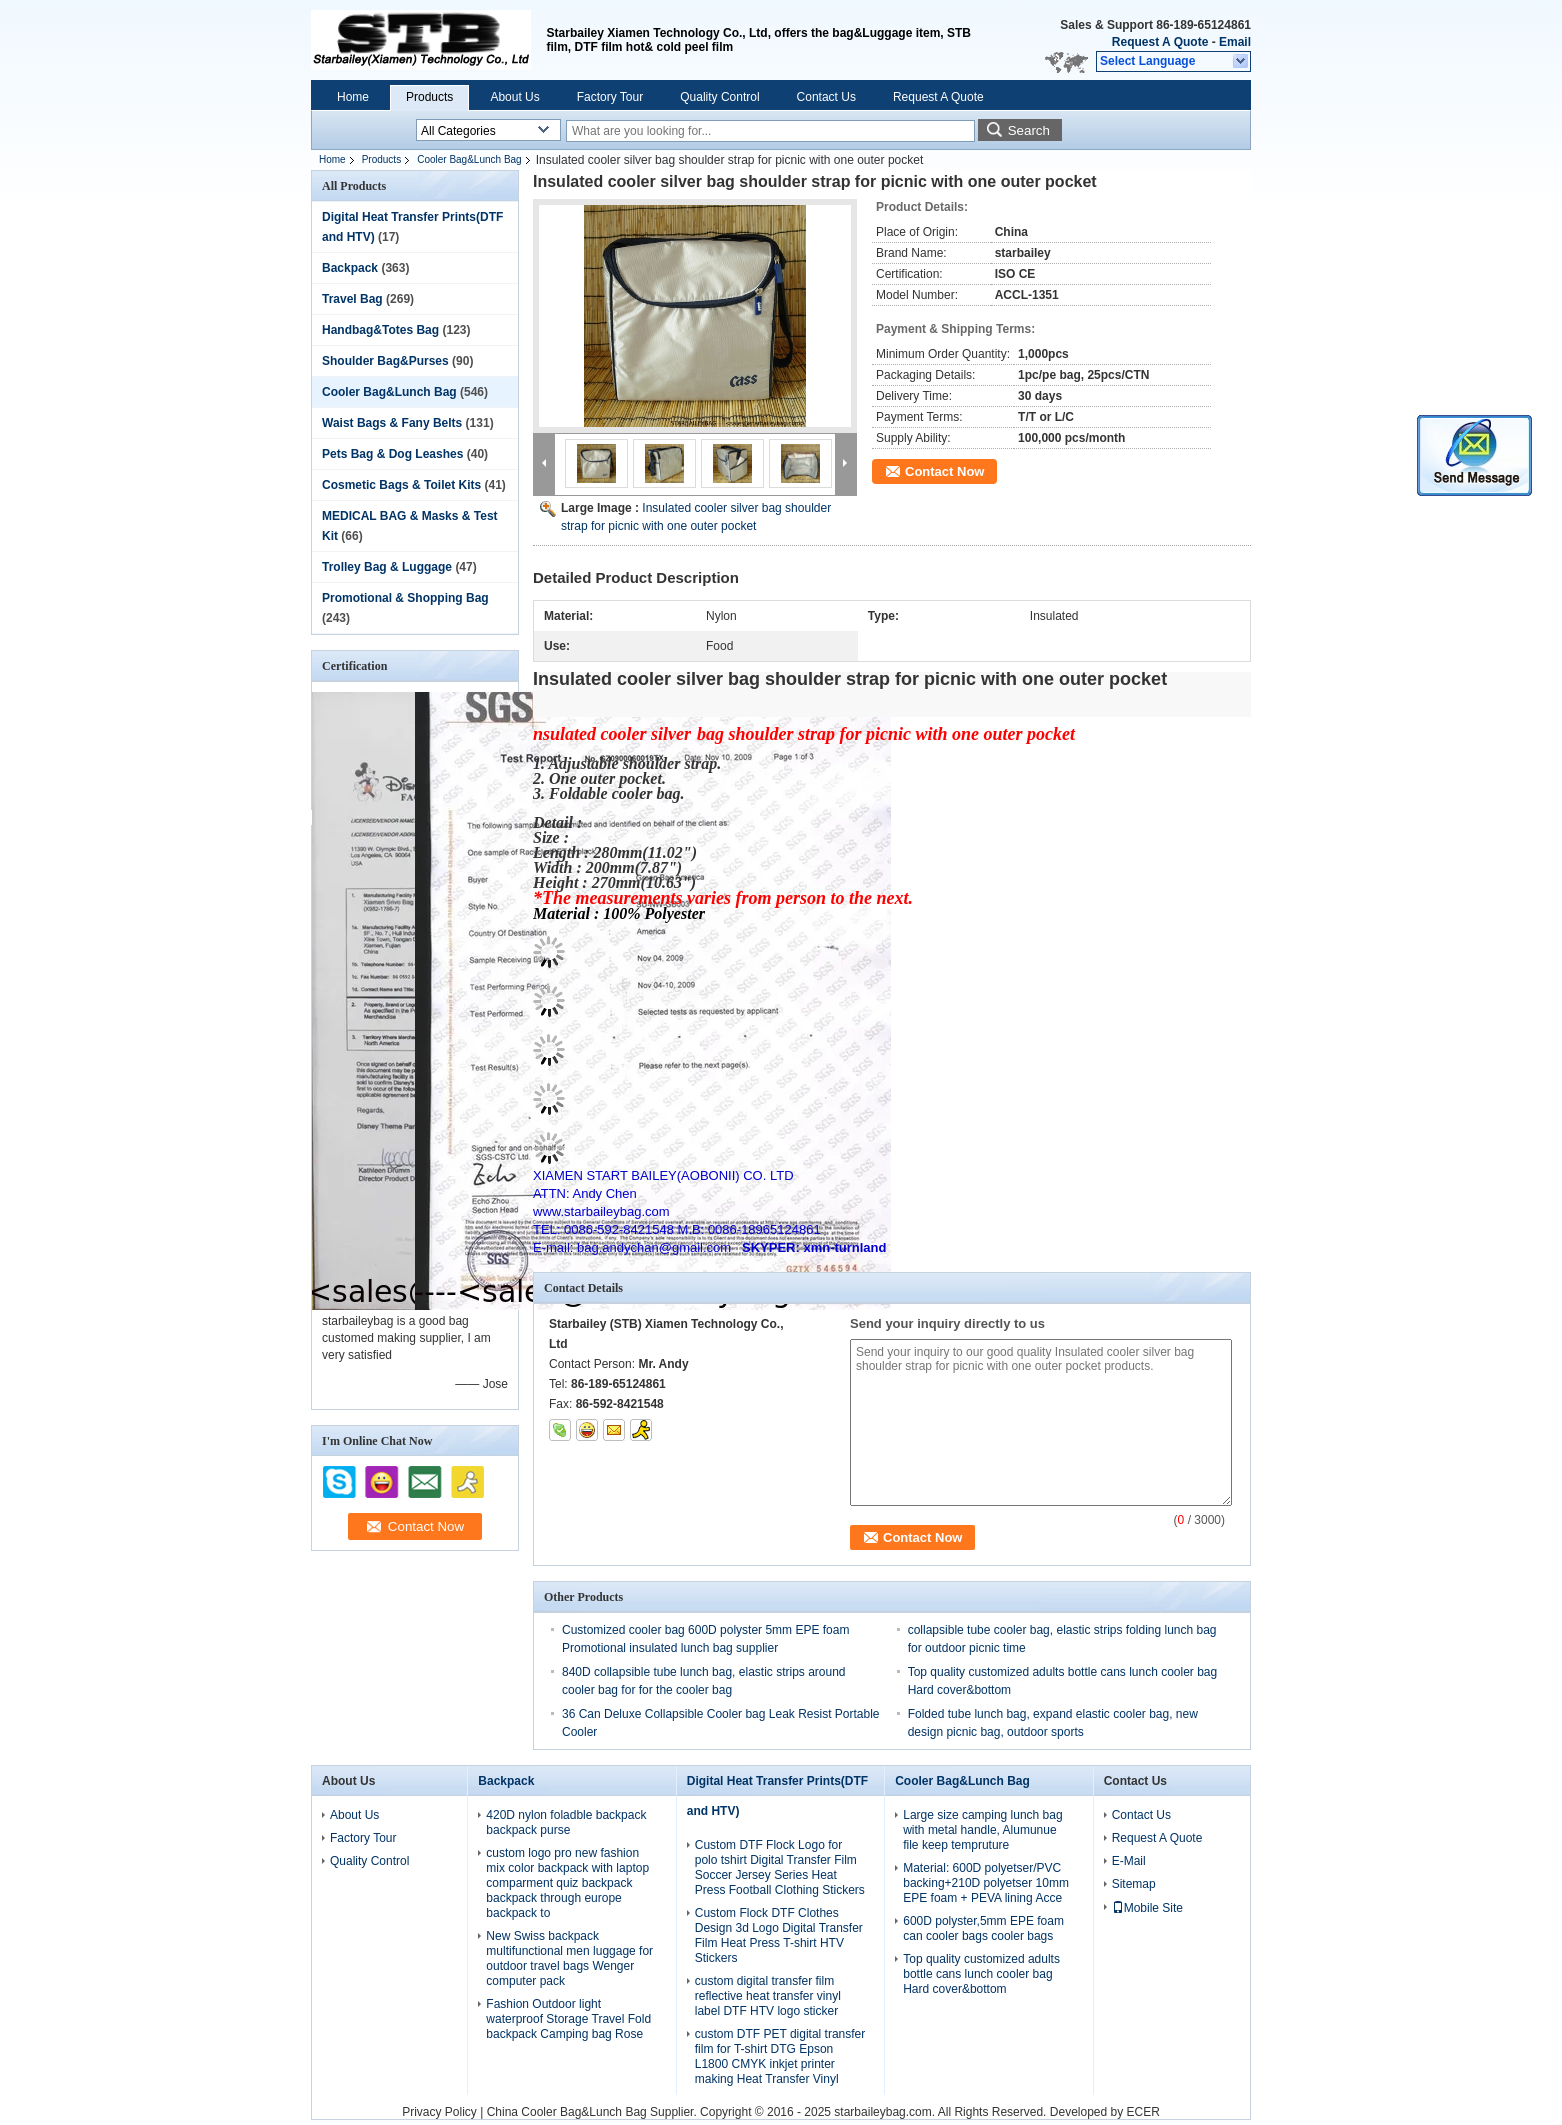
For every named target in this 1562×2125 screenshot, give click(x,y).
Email (1235, 42)
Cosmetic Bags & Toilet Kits (401, 485)
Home (353, 97)
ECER (1143, 2112)
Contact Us (826, 97)
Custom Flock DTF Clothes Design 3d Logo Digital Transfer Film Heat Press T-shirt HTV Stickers (779, 1935)
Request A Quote (1160, 42)
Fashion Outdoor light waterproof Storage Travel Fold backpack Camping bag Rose (568, 2019)
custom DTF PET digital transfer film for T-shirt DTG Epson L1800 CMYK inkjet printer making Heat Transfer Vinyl (780, 2056)
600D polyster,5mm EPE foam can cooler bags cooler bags (983, 1928)
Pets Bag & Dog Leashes (392, 454)
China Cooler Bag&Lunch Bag (567, 2112)
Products (429, 97)
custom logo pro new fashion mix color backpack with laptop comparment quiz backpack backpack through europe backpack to (567, 1883)
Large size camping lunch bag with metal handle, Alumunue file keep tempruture (982, 1830)
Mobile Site (1147, 1908)
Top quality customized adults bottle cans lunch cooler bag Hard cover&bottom (981, 1974)
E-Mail (1129, 1861)
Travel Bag (352, 299)
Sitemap (1134, 1884)
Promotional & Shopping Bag (405, 598)
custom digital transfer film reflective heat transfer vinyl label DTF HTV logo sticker (768, 1996)
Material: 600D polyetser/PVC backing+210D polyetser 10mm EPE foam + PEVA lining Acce (986, 1883)
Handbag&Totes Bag (380, 330)
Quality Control (719, 97)
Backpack (350, 268)
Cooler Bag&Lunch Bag (469, 159)
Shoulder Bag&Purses (385, 361)
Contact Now (944, 471)
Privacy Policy (439, 2112)
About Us (514, 97)
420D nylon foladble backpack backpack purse (566, 1822)
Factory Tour (610, 97)
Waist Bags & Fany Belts (392, 423)
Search (1029, 130)
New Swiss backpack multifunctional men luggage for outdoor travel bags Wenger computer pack (569, 1958)
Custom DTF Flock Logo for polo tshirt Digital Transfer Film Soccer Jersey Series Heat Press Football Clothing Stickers (780, 1867)
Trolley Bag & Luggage (387, 567)
